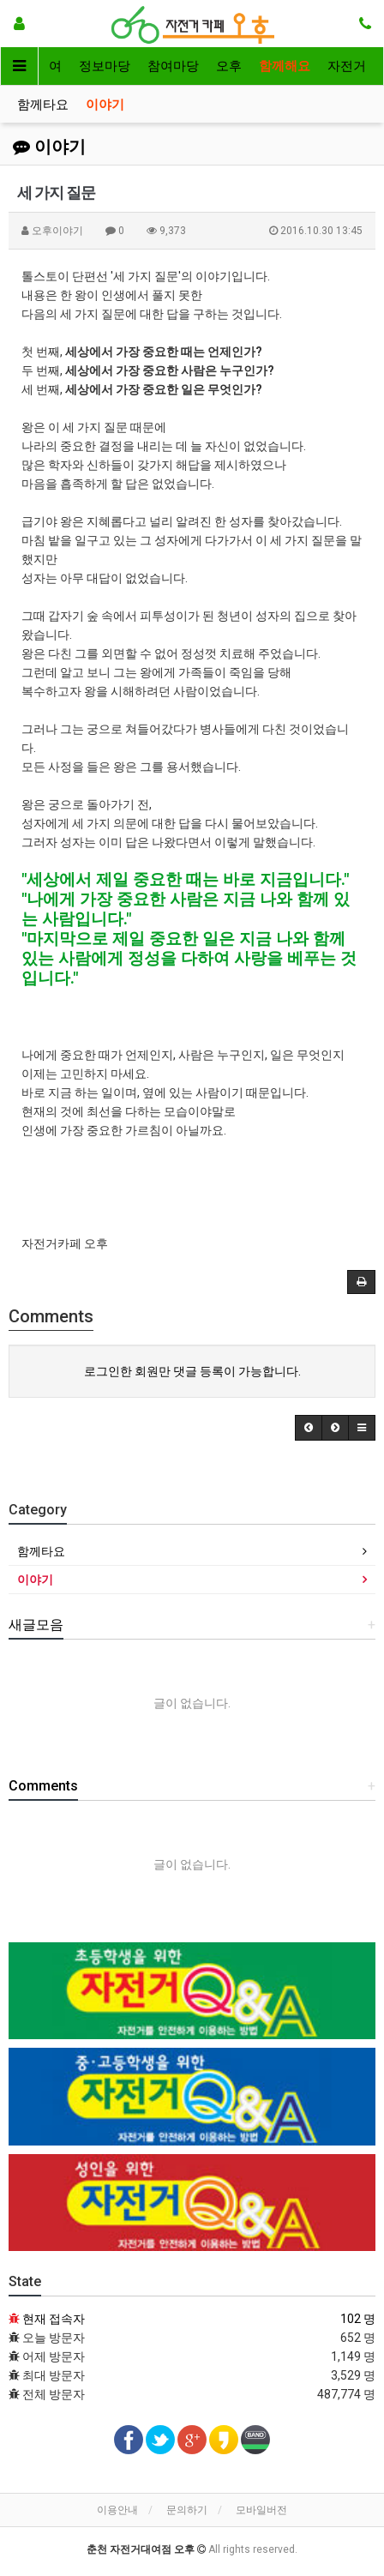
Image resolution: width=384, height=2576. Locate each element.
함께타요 (43, 104)
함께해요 (284, 66)
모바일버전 (261, 2510)
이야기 (105, 104)
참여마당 (173, 66)
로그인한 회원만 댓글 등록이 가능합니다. (192, 1371)
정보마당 (104, 66)
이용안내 (117, 2510)
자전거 (346, 66)
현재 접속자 (53, 2319)
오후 (229, 66)
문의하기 (186, 2510)
